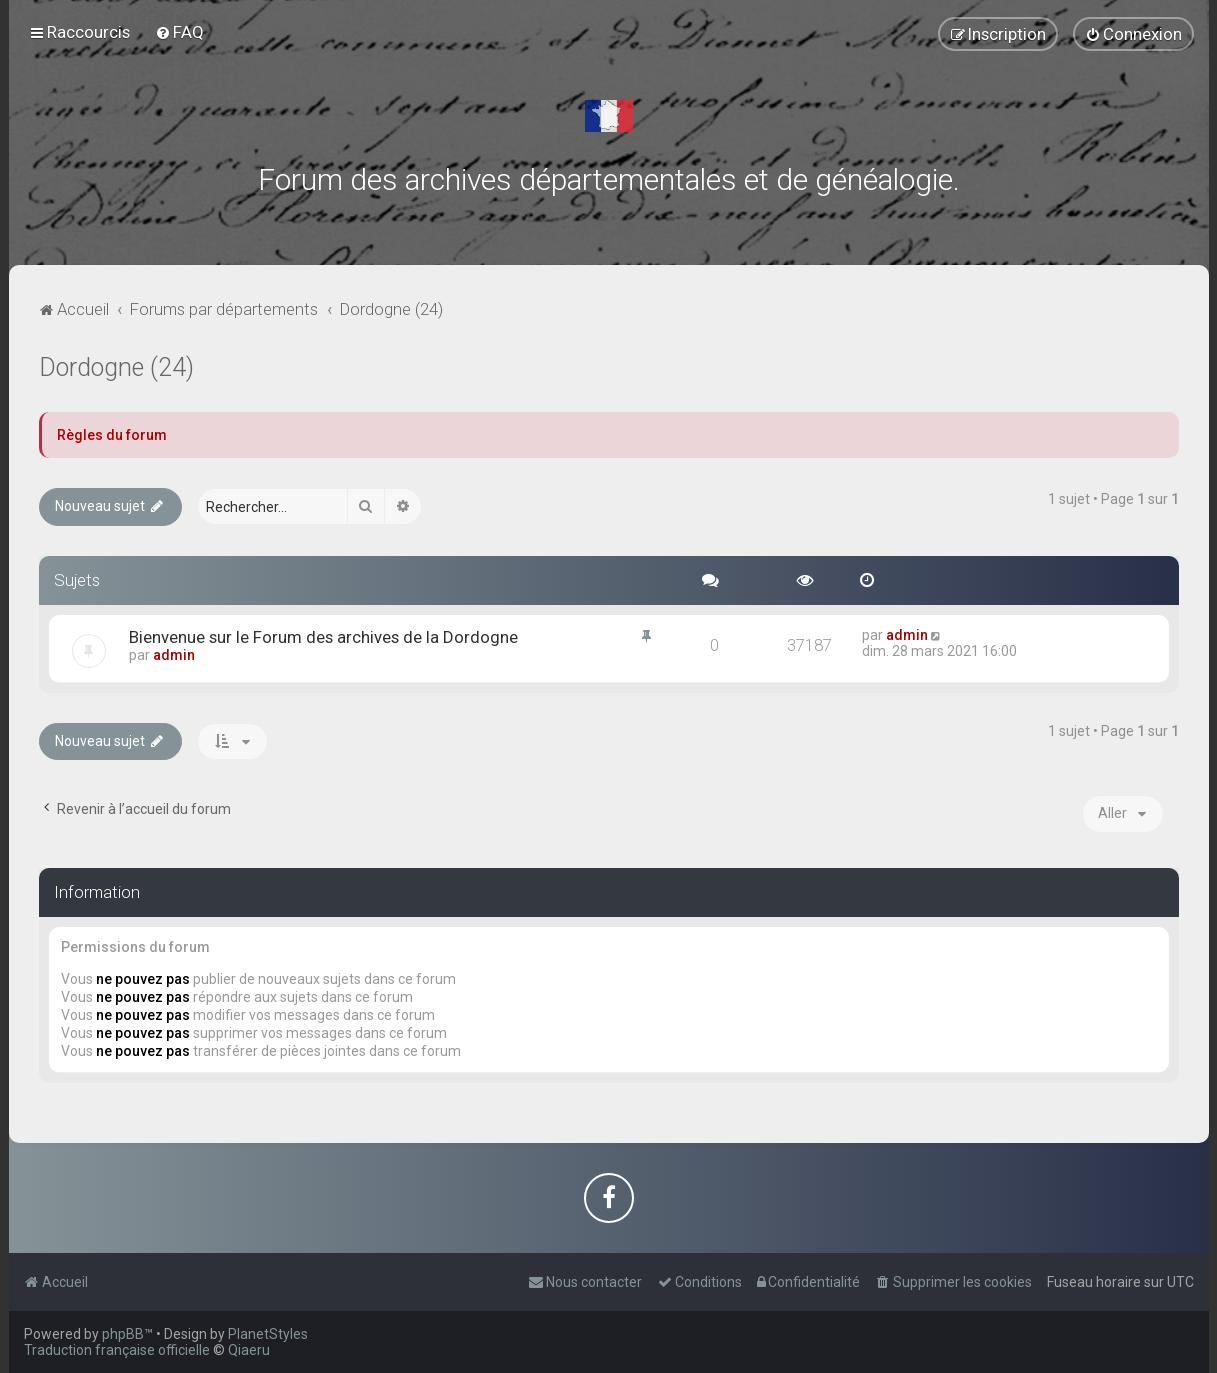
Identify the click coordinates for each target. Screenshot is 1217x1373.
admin (174, 655)
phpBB (123, 1334)
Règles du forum (112, 435)
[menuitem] (179, 32)
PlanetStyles (268, 1334)
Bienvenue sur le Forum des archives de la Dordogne (323, 637)
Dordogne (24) (116, 367)
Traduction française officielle (117, 1350)
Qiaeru (249, 1350)
